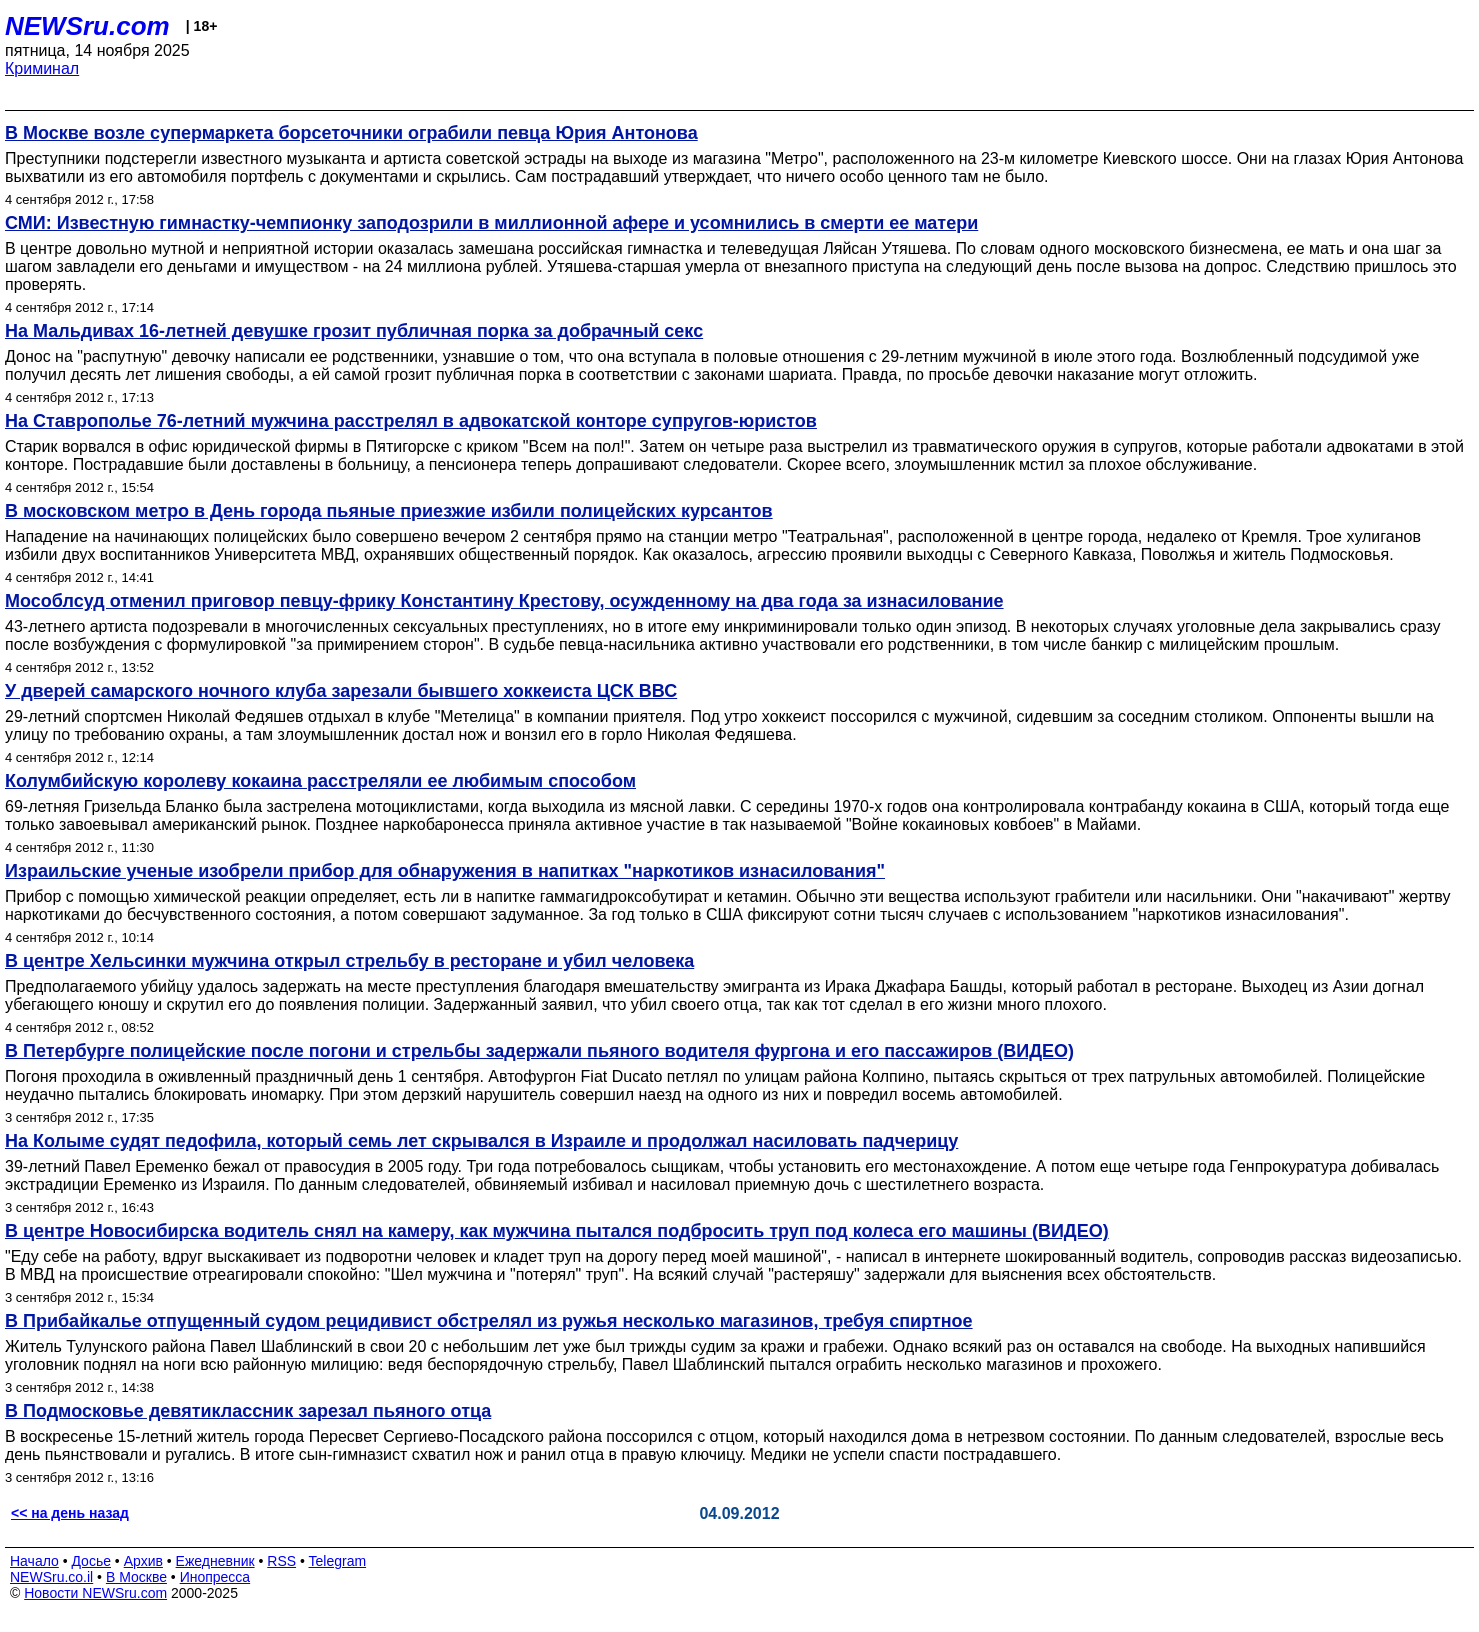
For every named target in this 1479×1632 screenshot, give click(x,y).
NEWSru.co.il (51, 1577)
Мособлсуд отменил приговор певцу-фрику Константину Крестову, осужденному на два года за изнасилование (504, 601)
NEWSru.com (87, 26)
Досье (91, 1561)
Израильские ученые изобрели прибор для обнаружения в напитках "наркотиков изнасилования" (445, 871)
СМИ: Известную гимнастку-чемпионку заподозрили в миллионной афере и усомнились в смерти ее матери (491, 223)
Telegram (338, 1561)
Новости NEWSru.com (95, 1593)
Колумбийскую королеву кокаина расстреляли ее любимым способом (320, 781)
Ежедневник (215, 1561)
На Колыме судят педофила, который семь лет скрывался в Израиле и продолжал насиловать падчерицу (481, 1141)
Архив (143, 1561)
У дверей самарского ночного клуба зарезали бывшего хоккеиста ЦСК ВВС (341, 691)
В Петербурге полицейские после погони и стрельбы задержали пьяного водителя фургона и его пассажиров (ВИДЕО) (539, 1051)
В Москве (136, 1577)
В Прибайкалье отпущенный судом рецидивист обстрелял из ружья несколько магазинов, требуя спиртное (489, 1321)
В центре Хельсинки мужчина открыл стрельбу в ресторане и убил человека (349, 961)
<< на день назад (70, 1513)
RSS (281, 1561)
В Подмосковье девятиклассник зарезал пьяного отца (248, 1411)
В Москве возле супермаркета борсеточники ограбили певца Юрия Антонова (351, 133)
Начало (34, 1561)
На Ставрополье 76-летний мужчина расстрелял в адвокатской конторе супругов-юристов (411, 421)
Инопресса (215, 1577)
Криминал (42, 68)
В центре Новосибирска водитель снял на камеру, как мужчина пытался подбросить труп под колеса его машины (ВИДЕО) (557, 1231)
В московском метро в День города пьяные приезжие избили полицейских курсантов (389, 511)
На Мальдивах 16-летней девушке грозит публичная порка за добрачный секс (354, 331)
